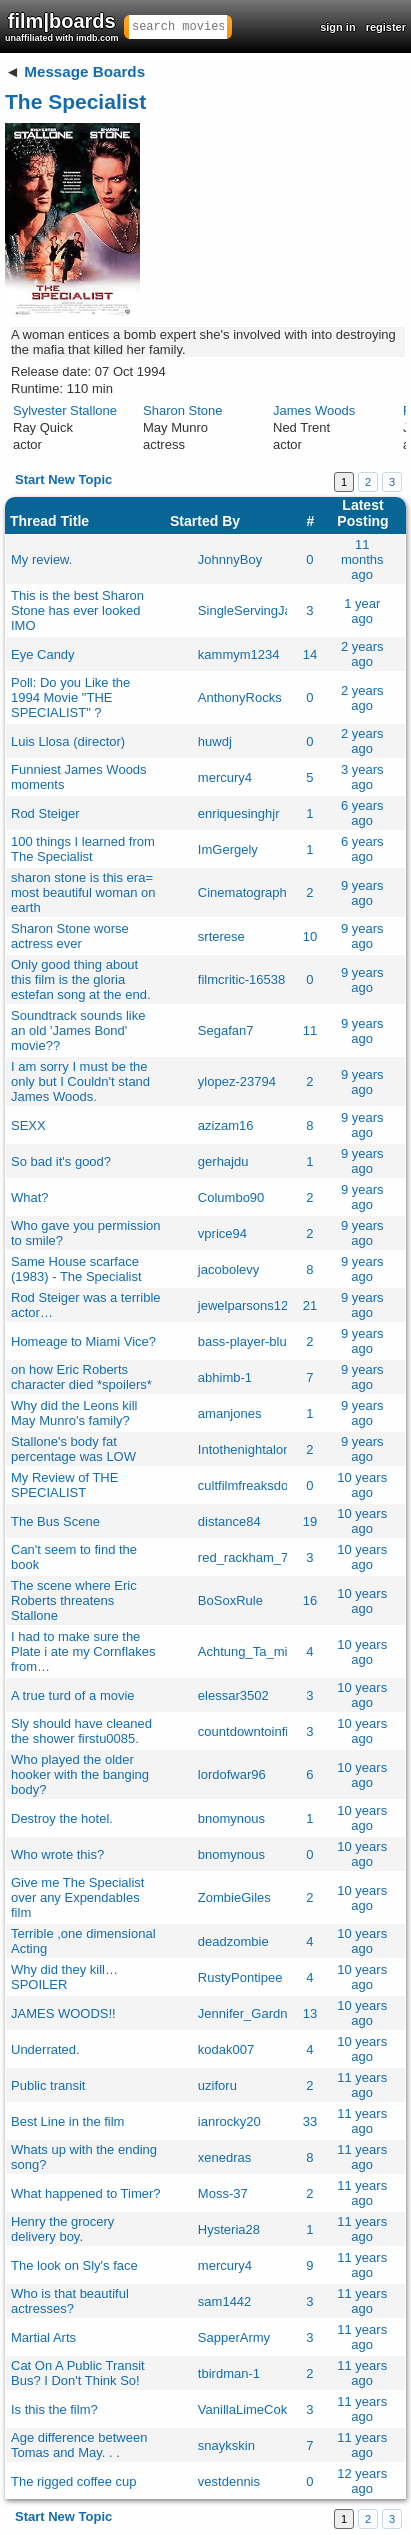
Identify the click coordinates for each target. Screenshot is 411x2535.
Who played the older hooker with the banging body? (80, 1774)
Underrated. (45, 2049)
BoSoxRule (230, 1600)
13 (310, 2013)
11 (310, 1030)
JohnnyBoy (230, 559)
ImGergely (228, 849)
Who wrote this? (57, 1854)
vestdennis (229, 2481)
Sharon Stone (183, 410)
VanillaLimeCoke (246, 2409)
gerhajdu (223, 1161)
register (386, 27)
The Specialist (75, 101)
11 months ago (362, 559)
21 (310, 1305)
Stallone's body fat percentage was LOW (73, 1449)
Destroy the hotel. (62, 1818)
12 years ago (362, 2481)
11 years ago (362, 2085)
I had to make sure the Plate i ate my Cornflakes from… (83, 1651)
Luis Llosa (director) (68, 741)
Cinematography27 (253, 892)
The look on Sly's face (74, 2265)
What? (30, 1197)
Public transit (48, 2085)
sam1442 (224, 2301)
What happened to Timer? (86, 2193)
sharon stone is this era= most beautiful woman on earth (83, 892)
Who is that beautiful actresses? (70, 2301)
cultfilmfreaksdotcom (257, 1485)
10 (310, 936)
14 (310, 654)
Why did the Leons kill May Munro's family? (74, 1413)
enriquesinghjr (239, 813)
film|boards (62, 26)
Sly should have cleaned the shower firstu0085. (81, 1731)
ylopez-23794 (237, 1081)
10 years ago (362, 1485)
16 (310, 1600)
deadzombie (233, 1941)
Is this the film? (54, 2409)
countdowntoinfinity (253, 1731)
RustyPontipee (240, 1977)
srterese (221, 936)
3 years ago (362, 777)
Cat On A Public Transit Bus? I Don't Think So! (78, 2373)
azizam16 (226, 1125)
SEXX (28, 1125)
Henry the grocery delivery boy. (62, 2229)
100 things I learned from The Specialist (83, 849)
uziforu (217, 2085)
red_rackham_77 (247, 1557)
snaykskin (226, 2445)
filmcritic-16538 (241, 979)
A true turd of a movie (73, 1695)
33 (310, 2121)
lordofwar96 (232, 1774)
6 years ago (362, 813)
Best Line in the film (67, 2121)
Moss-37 (223, 2193)
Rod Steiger (45, 813)
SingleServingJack (251, 610)
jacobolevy (228, 1269)
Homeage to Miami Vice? (83, 1341)
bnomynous (231, 1818)
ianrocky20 (229, 2121)
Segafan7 (226, 1030)
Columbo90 (231, 1197)
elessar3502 (233, 1695)
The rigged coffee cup (74, 2481)
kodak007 (226, 2049)
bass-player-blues (249, 1341)
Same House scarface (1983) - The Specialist (76, 1269)
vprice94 (222, 1233)
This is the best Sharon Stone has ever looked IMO (77, 610)
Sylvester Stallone (65, 410)
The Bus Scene (55, 1521)
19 (310, 1521)
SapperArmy (234, 2337)
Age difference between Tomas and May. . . (79, 2445)
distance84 (229, 1521)
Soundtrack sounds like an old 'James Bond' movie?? (78, 1030)
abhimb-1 (225, 1377)
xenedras (224, 2157)
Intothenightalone (248, 1449)
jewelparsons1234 (250, 1305)
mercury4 (225, 777)
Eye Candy (43, 654)
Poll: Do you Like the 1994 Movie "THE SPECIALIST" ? (70, 697)
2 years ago (362, 654)
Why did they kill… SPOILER (64, 1977)
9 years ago (362, 893)
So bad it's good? (61, 1161)
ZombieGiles (234, 1897)
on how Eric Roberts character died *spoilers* (81, 1377)
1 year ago (362, 611)
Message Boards (84, 71)
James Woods (314, 410)
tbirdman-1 (229, 2373)
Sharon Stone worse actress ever (70, 936)
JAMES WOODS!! (63, 2013)
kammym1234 (239, 654)
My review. (41, 559)
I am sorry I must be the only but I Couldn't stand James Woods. (80, 1081)
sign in (337, 27)
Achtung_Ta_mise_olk (261, 1651)
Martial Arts (43, 2337)
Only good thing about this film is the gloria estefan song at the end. (81, 979)
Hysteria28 (229, 2229)
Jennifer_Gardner (248, 2013)
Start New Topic (63, 479)
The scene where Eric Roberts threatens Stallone (74, 1600)
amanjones (230, 1413)
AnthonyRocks (240, 697)
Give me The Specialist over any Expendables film (77, 1897)
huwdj (215, 741)
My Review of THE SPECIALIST (64, 1485)
